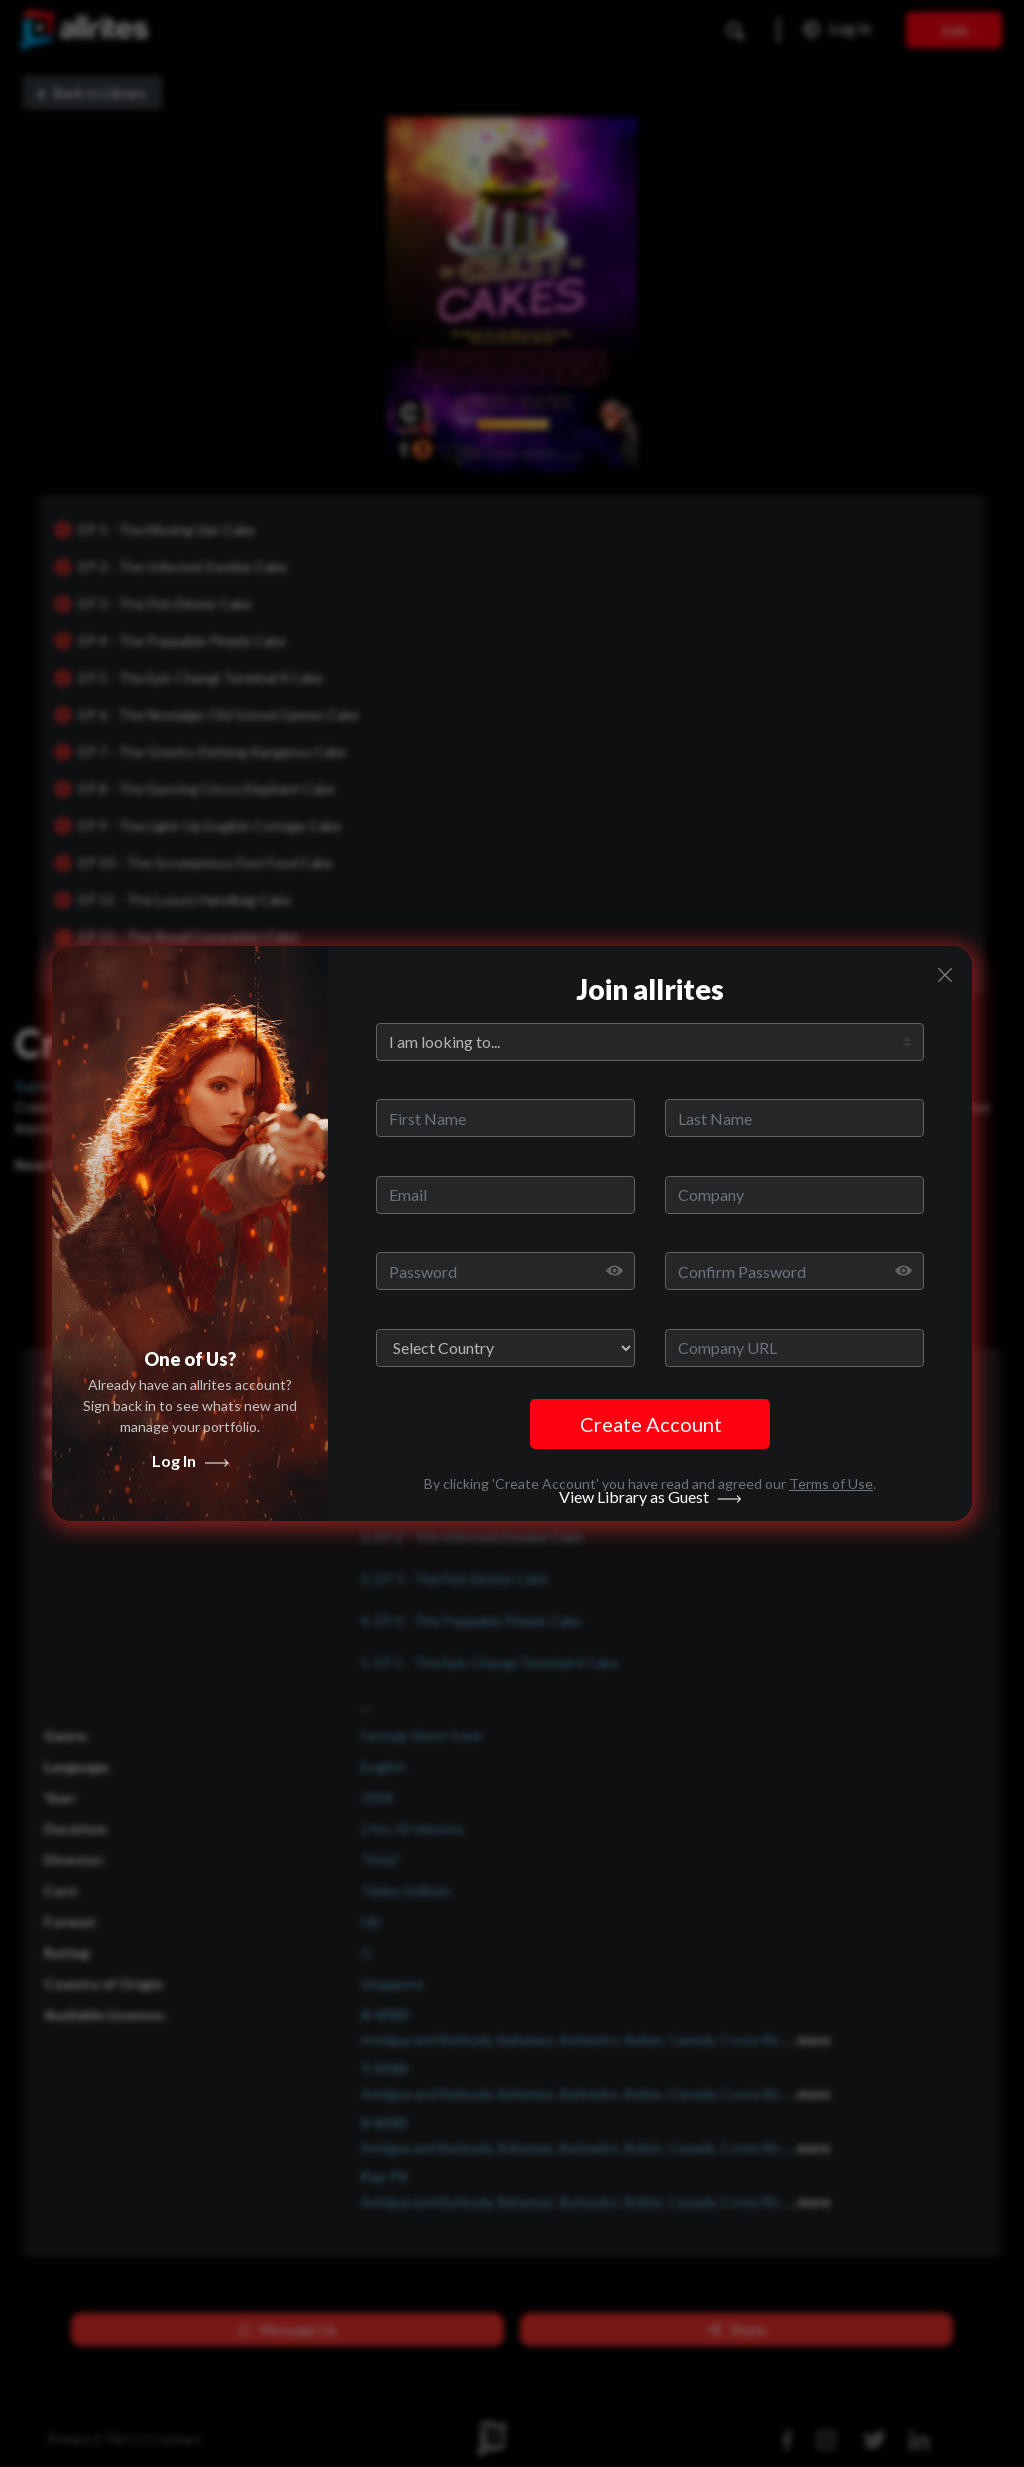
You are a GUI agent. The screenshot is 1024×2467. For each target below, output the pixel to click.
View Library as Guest (650, 1516)
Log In (190, 1480)
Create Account (651, 1424)
